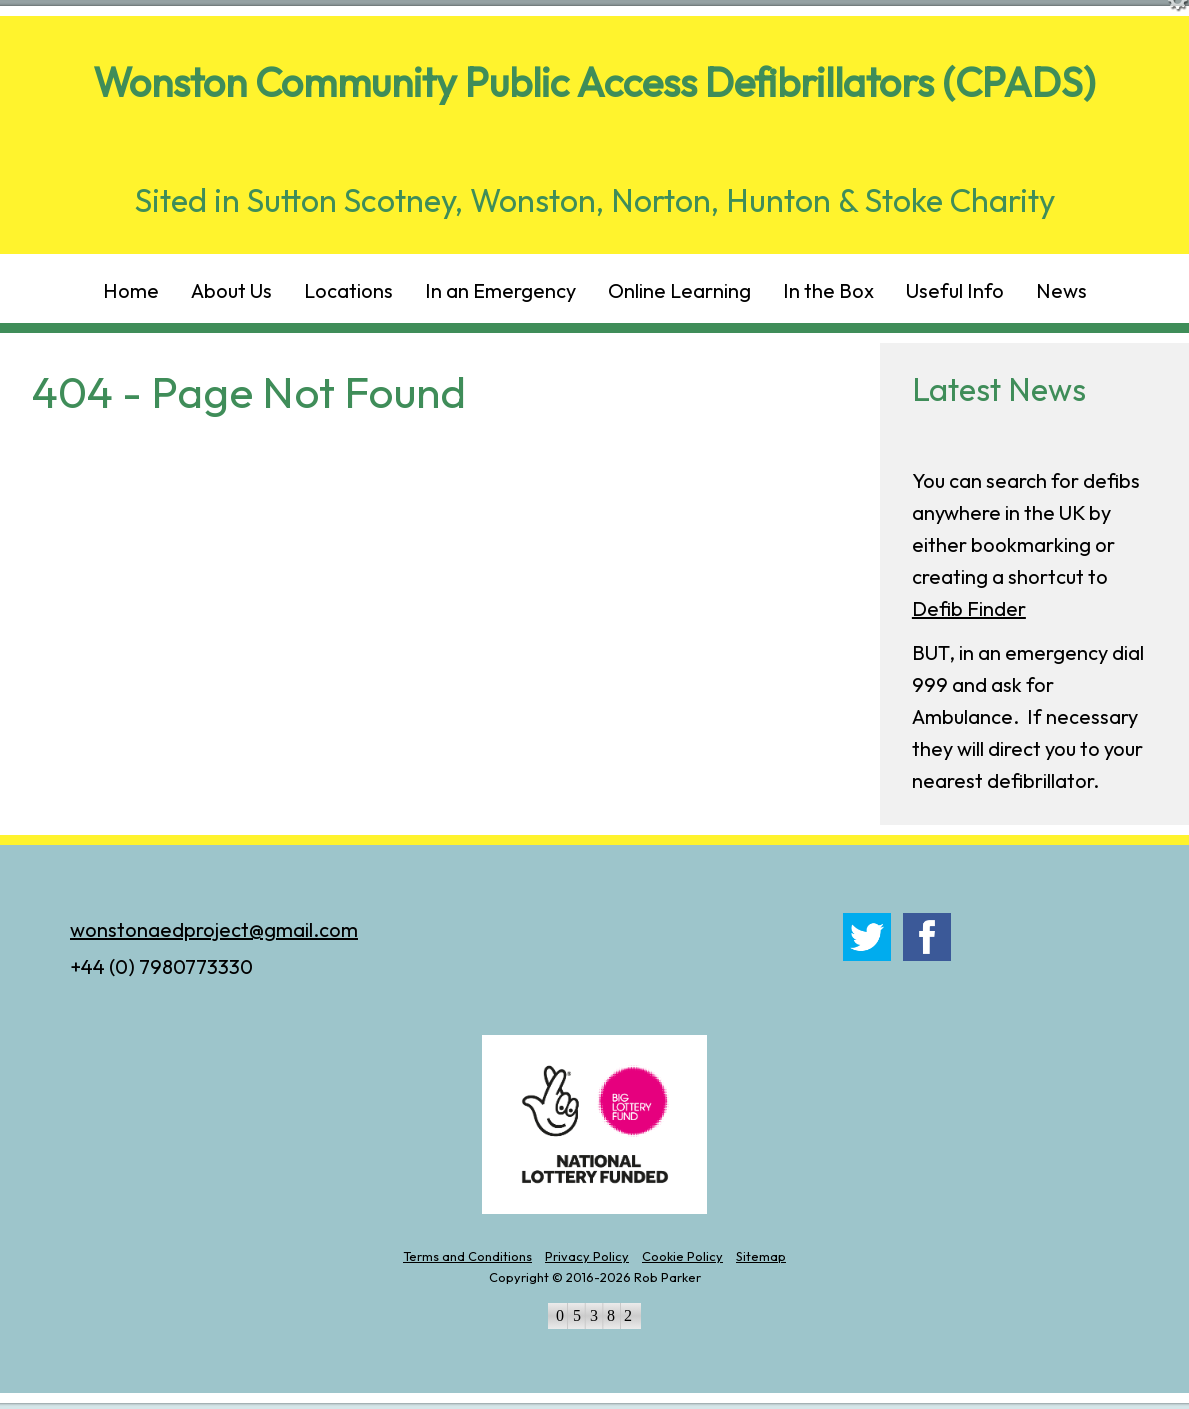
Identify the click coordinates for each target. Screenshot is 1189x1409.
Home (131, 290)
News (1061, 290)
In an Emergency (500, 290)
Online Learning (679, 290)
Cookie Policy (682, 1256)
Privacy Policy (587, 1256)
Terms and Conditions (467, 1256)
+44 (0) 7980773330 (161, 966)
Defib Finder (969, 608)
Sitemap (761, 1256)
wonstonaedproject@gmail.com (214, 929)
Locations (348, 290)
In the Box (828, 290)
